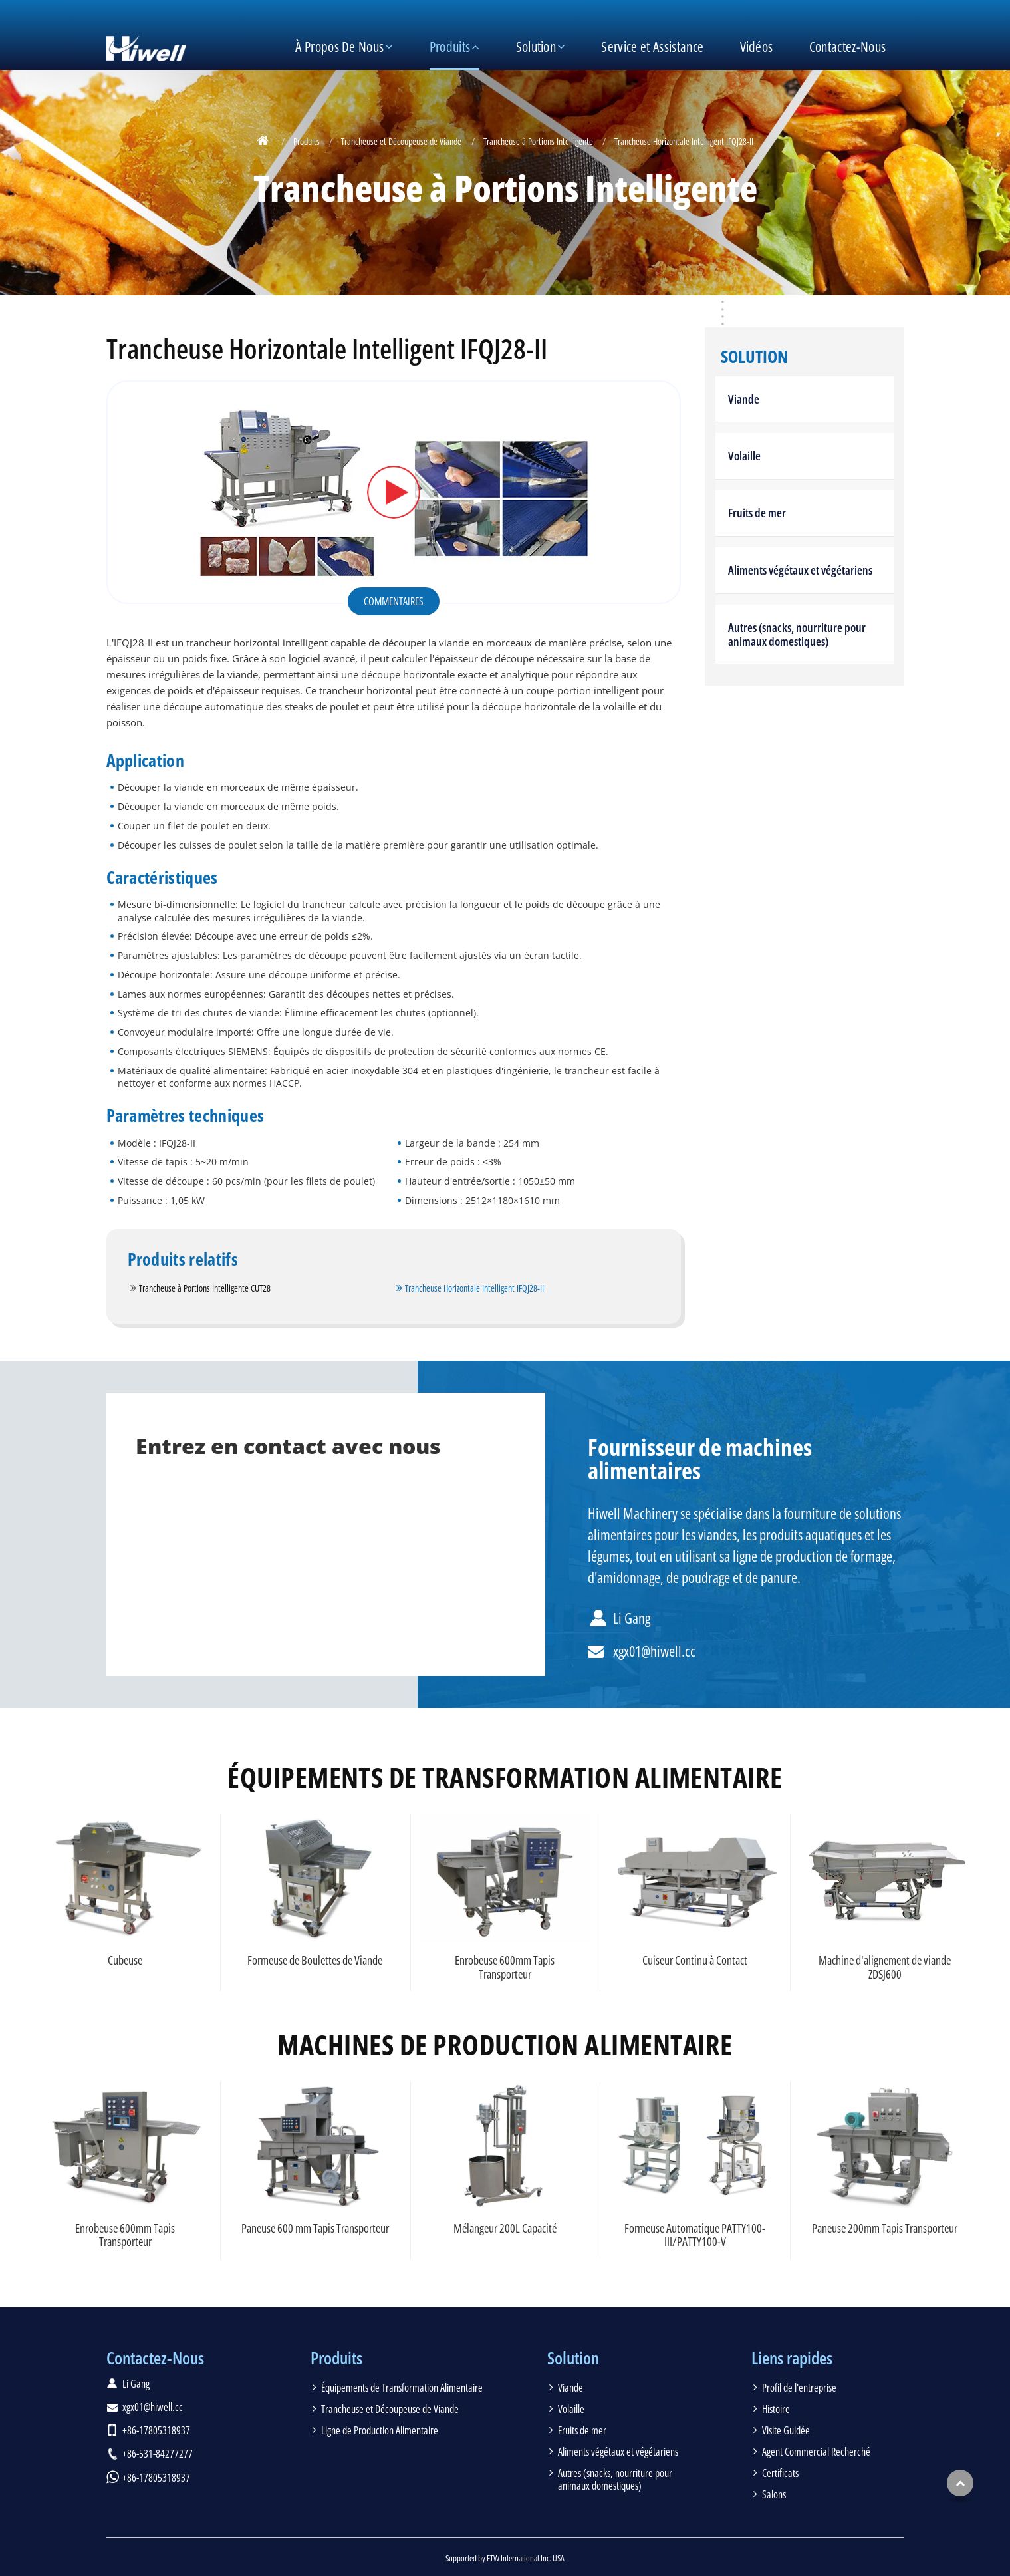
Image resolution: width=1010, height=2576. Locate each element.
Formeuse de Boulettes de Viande (314, 1960)
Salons (774, 2494)
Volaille (744, 456)
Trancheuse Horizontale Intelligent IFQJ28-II (474, 1288)
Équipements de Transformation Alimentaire (505, 1777)
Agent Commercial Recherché (816, 2451)
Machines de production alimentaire (504, 2045)
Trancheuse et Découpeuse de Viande (401, 141)
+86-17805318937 (156, 2430)
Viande (743, 399)
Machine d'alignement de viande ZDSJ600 (885, 1967)
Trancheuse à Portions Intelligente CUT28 (205, 1288)
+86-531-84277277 (157, 2453)
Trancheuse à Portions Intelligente (538, 141)
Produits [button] (450, 46)
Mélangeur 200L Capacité (505, 2228)
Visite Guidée (786, 2430)
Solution (754, 357)
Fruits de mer (757, 513)
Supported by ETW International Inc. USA (505, 2558)
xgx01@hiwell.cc (654, 1651)
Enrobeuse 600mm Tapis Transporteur (505, 1967)
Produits (306, 141)
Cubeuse (125, 1960)
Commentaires (394, 601)
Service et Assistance (652, 46)
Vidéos (756, 46)
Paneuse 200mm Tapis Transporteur (884, 2228)
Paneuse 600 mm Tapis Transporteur (315, 2228)
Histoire (776, 2409)
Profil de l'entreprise (799, 2387)
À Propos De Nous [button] (339, 46)
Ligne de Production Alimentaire (379, 2430)
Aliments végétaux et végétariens (800, 570)
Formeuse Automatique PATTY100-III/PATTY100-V (694, 2235)
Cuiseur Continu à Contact (694, 1960)
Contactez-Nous (847, 46)
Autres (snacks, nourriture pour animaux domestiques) (797, 634)
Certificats (780, 2473)
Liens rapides (791, 2358)
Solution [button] (536, 46)
